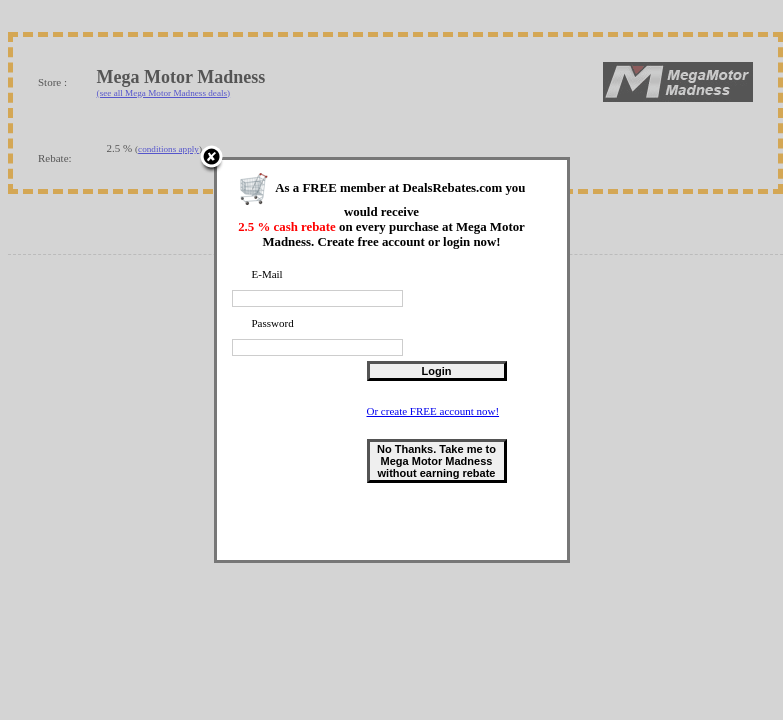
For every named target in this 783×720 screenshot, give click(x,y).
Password (273, 323)
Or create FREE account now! (433, 411)
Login (437, 371)
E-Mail (267, 274)
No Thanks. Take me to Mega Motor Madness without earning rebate (436, 461)
